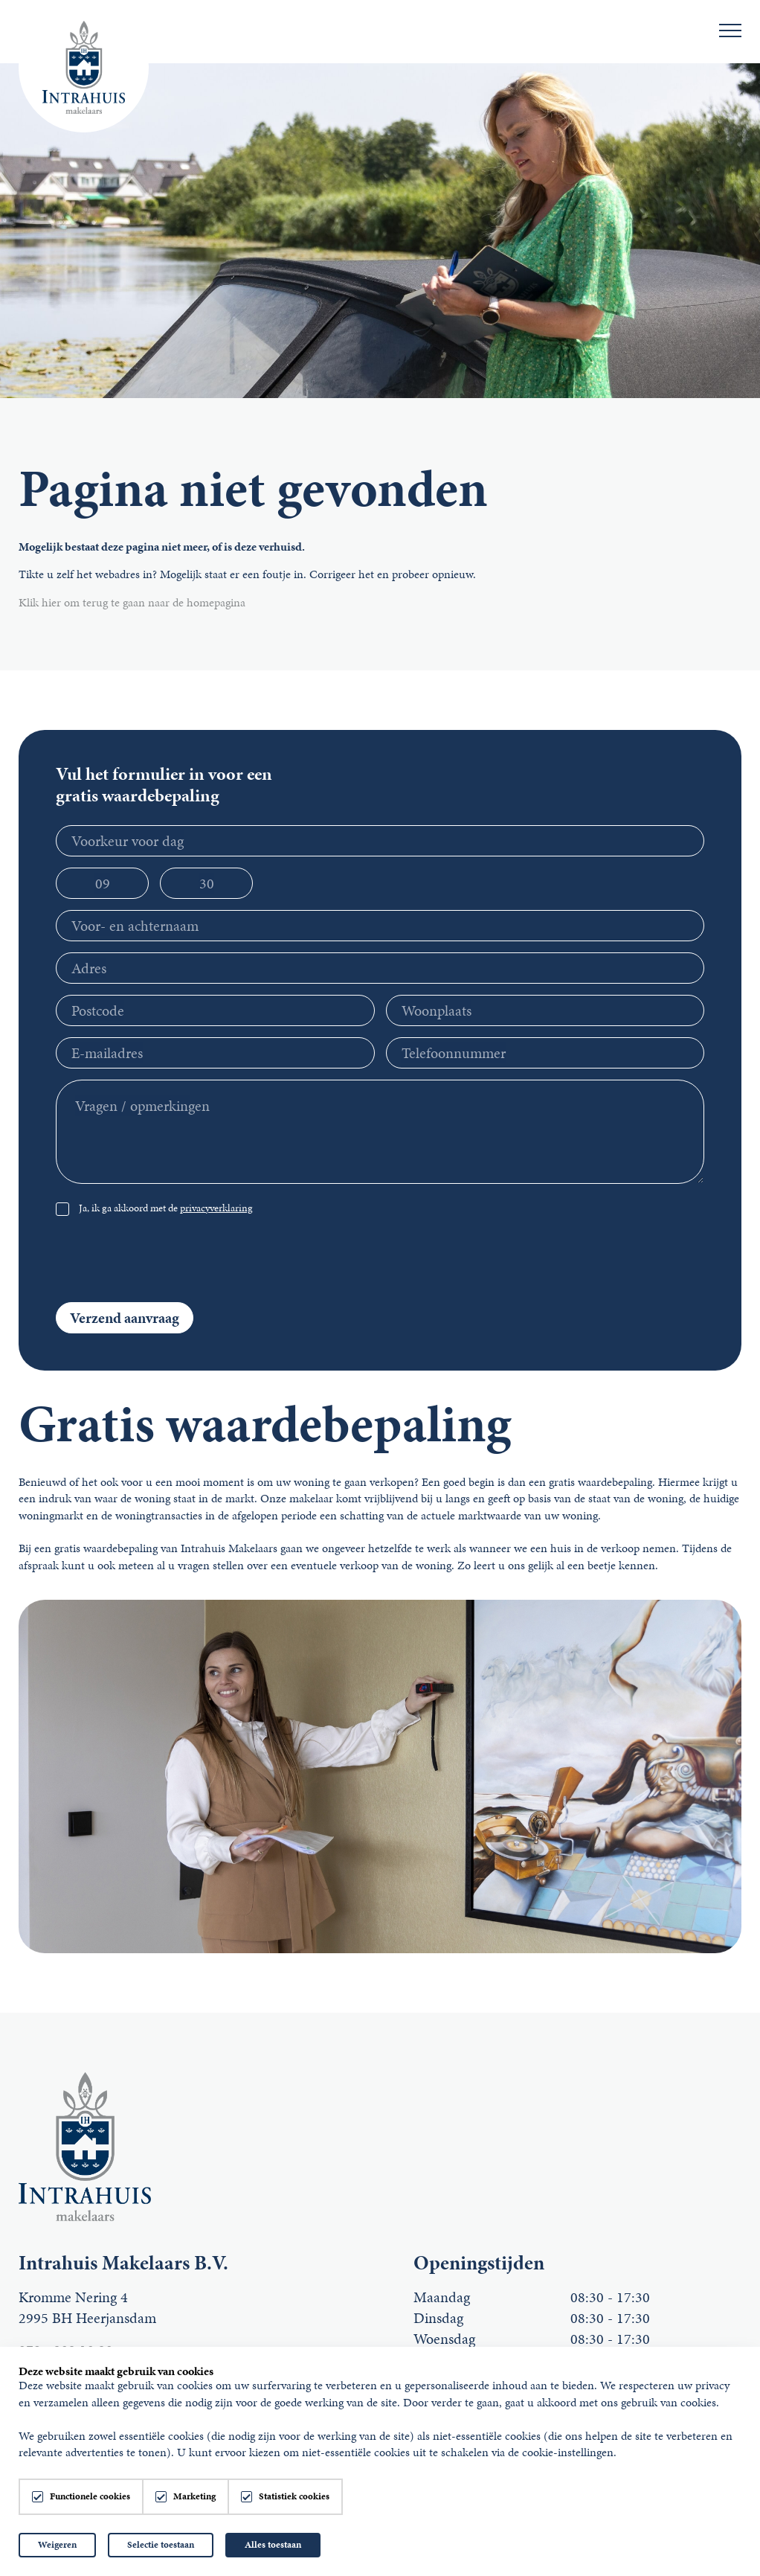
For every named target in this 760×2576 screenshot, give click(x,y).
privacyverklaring (216, 1208)
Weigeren (57, 2544)
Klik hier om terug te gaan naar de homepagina (132, 602)
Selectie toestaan (160, 2544)
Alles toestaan (273, 2544)
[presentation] (591, 1262)
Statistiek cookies (294, 2497)
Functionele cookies (90, 2497)
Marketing (194, 2497)
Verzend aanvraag (124, 1317)
